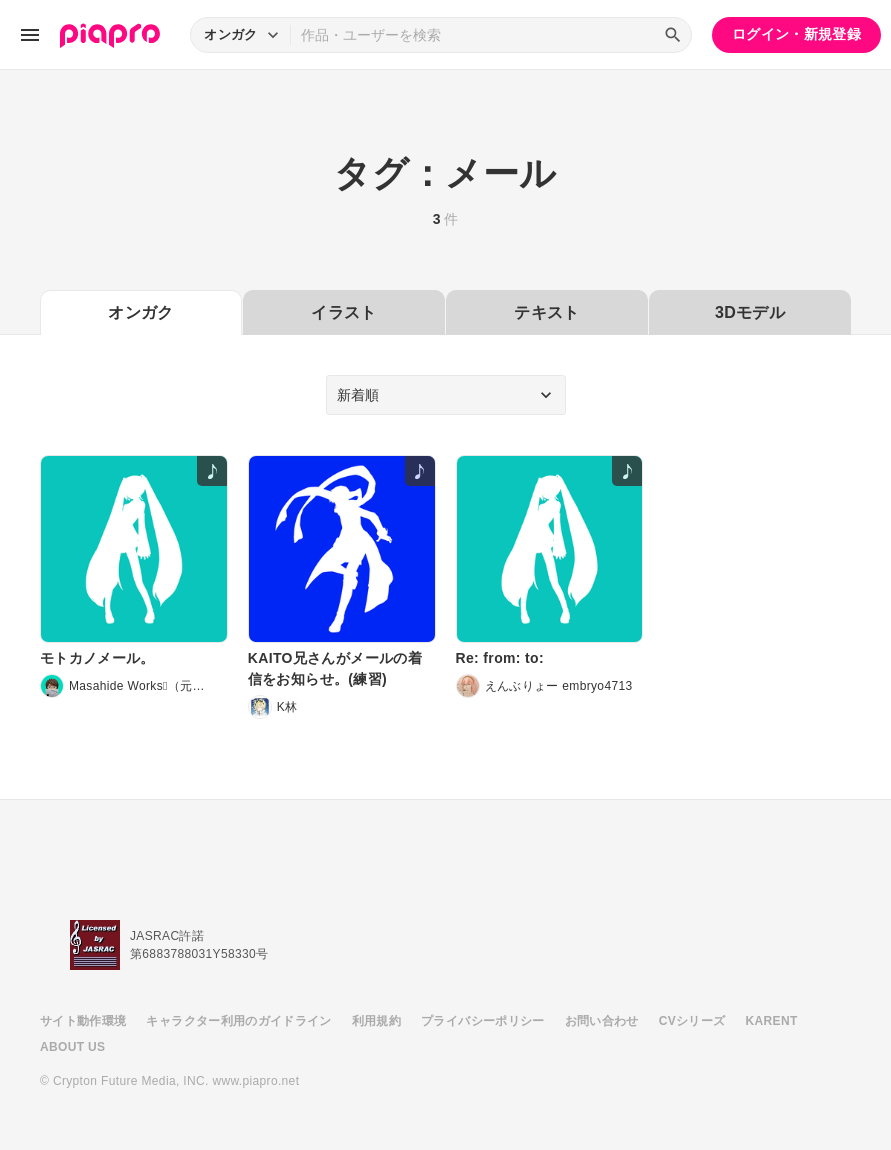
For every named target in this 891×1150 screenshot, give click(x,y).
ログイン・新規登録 (796, 34)
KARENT (772, 1021)
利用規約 (376, 1021)
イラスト (343, 312)
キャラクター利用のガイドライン (238, 1021)
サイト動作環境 (83, 1021)
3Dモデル (750, 312)
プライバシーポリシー (483, 1021)
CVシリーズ (692, 1021)
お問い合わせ (602, 1021)
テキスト (546, 312)
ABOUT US (72, 1047)
